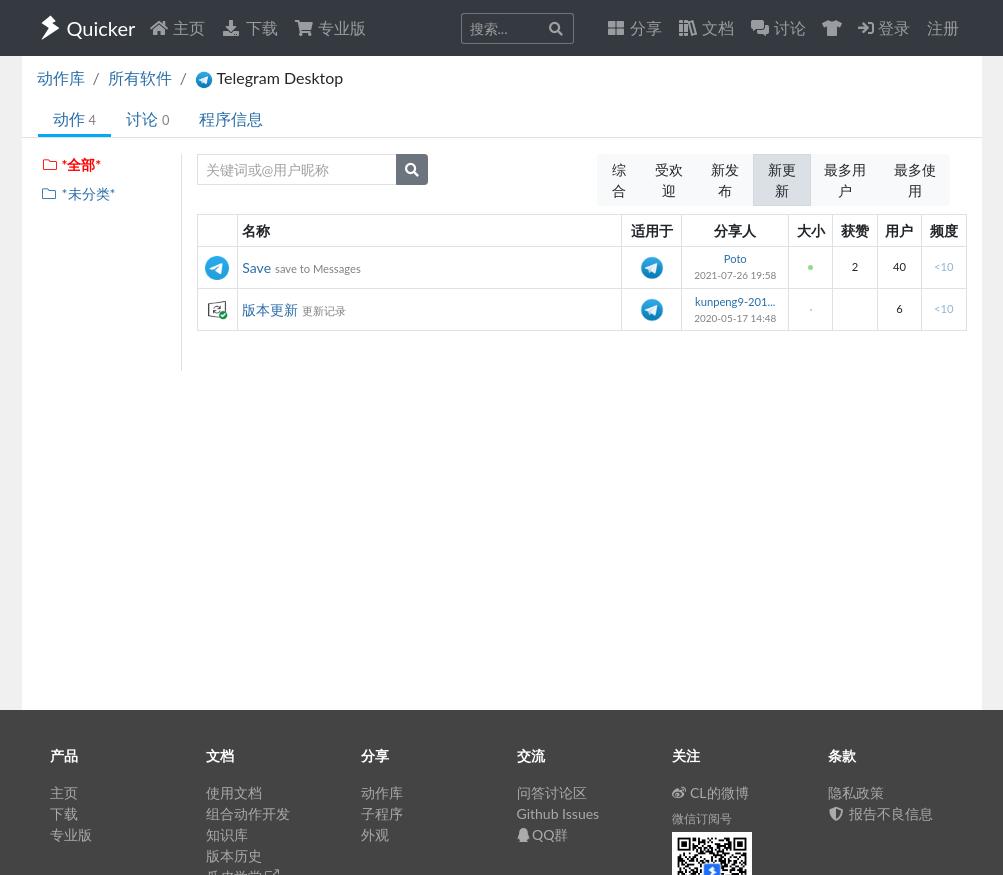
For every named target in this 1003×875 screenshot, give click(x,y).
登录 (884, 27)
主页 (177, 27)
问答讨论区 (552, 792)
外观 (375, 834)
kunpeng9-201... (735, 301)
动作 (74, 118)
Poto (735, 258)
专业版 (330, 27)
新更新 (782, 180)
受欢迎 (669, 180)
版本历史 (234, 855)
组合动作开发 (248, 813)
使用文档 (234, 792)
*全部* (71, 164)
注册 (943, 27)
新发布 (725, 180)
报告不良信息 (881, 813)
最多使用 (915, 180)
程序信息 (231, 118)
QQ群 (543, 834)
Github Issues (558, 813)
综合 (619, 180)
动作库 (61, 77)
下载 (249, 27)
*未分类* (78, 193)
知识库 (227, 834)
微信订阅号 (702, 818)
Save (256, 267)
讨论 (147, 118)
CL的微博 (710, 792)
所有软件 (140, 77)
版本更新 (270, 309)
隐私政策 (856, 792)
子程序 (382, 813)
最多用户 (845, 180)
